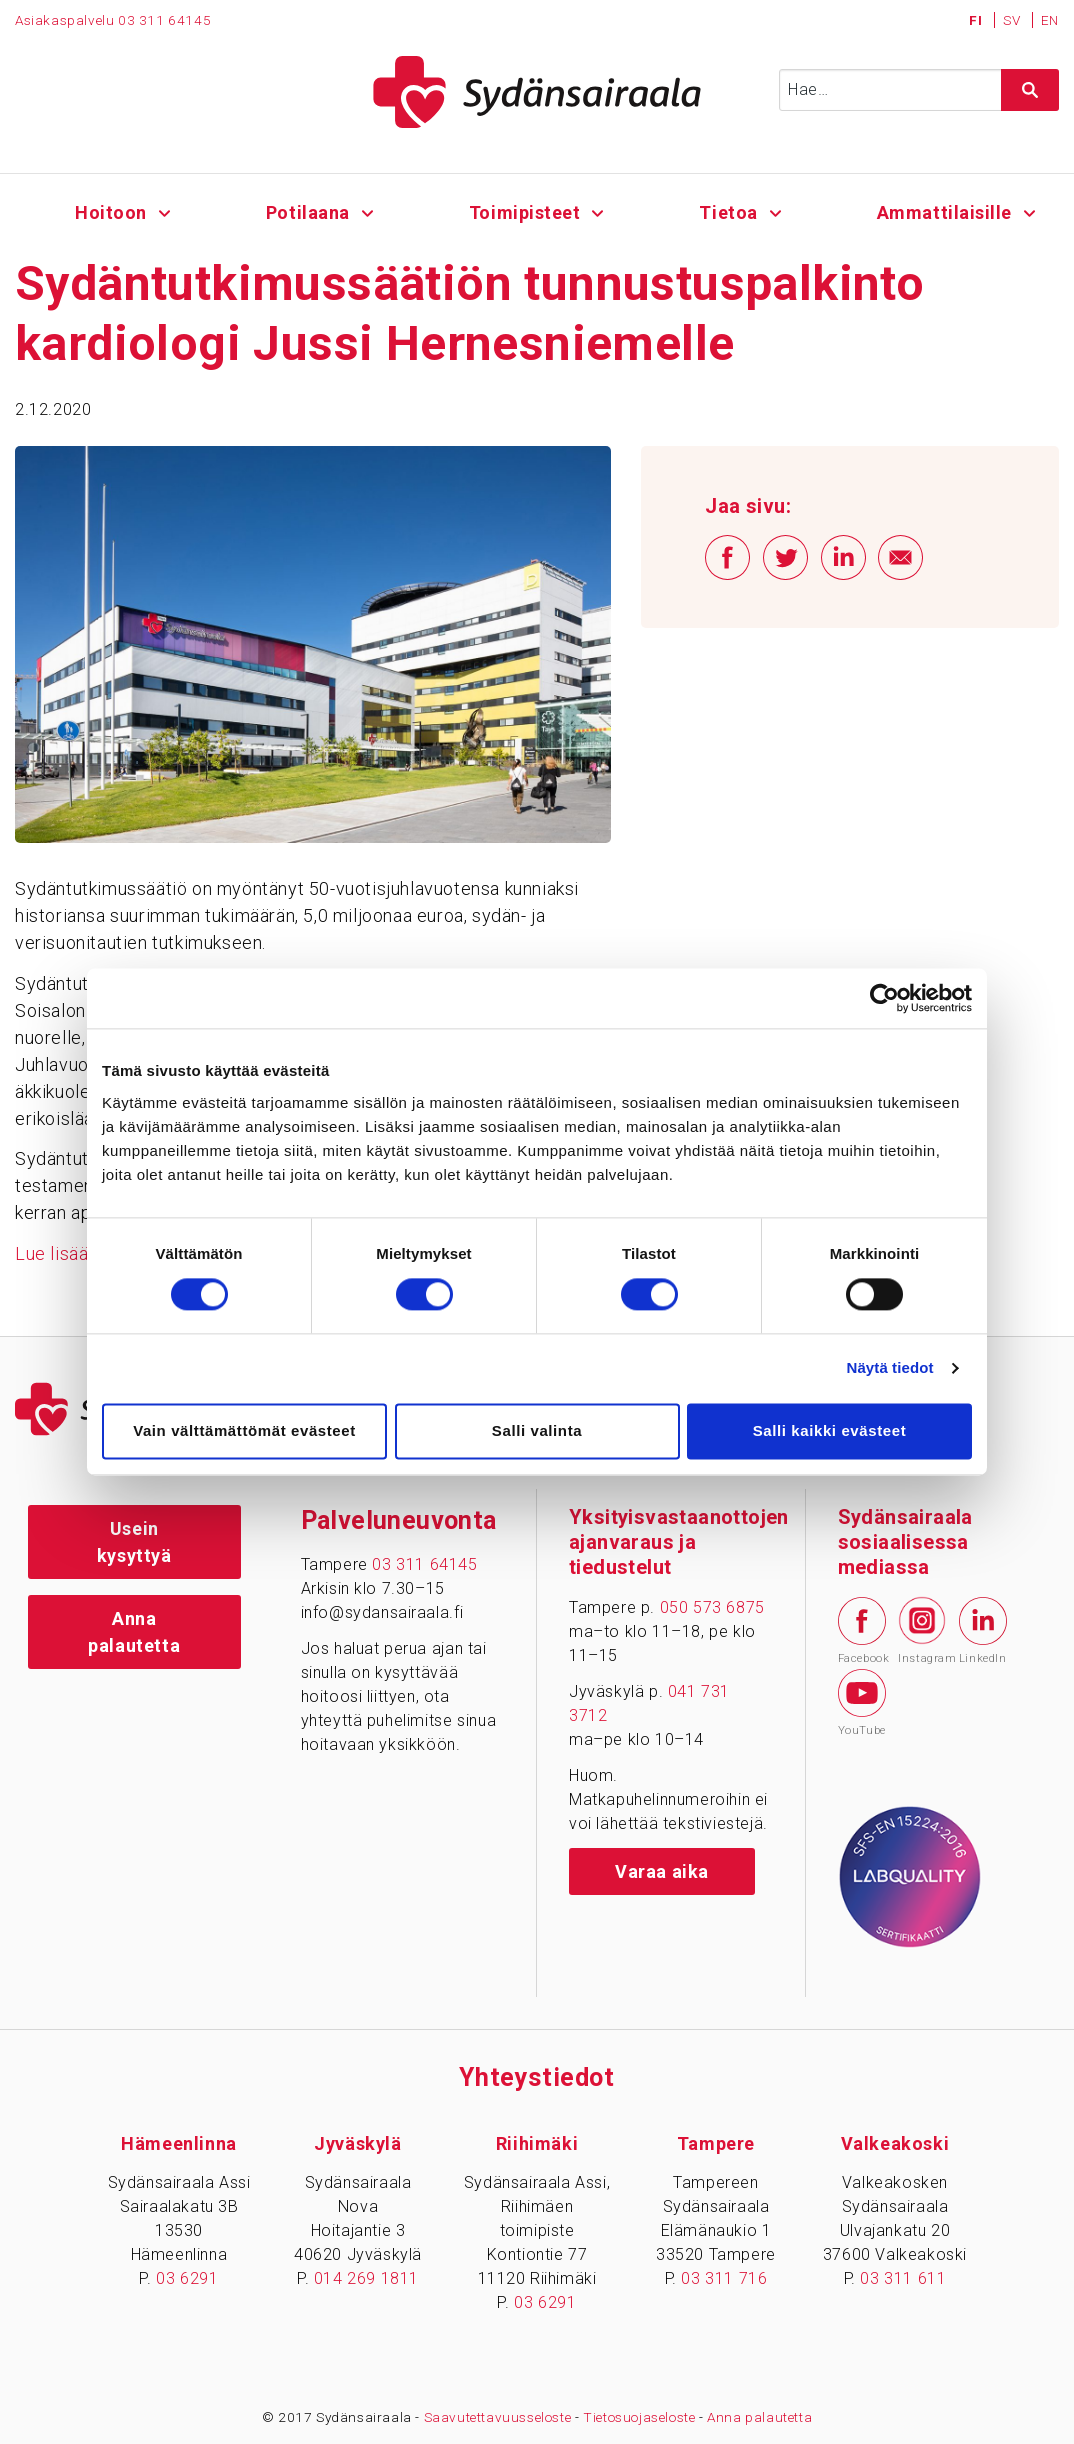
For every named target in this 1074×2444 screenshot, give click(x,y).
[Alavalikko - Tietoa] (775, 211)
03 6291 (187, 2278)
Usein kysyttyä (134, 1542)
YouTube (862, 1703)
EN (1050, 20)
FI (977, 20)
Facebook (862, 1631)
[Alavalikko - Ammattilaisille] (1029, 211)
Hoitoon (111, 212)
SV (1013, 20)
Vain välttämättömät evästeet (244, 1430)
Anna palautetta (134, 1632)
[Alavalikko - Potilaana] (367, 211)
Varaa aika (662, 1871)
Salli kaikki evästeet (830, 1430)
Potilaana (308, 212)
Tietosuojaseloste (639, 2417)
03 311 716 (724, 2278)
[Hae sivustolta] (1030, 90)
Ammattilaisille (944, 212)
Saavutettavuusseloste (498, 2417)
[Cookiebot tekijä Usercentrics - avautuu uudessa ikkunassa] (884, 998)
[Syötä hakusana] (919, 90)
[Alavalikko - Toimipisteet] (598, 211)
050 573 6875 (712, 1607)
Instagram (922, 1630)
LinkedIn (983, 1631)
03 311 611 (903, 2278)
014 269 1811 (366, 2278)
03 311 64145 (424, 1564)
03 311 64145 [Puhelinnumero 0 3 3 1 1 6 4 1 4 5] (164, 20)
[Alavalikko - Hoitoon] (164, 211)
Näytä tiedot (890, 1368)
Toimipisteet (524, 212)
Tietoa (728, 212)
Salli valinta (537, 1430)
